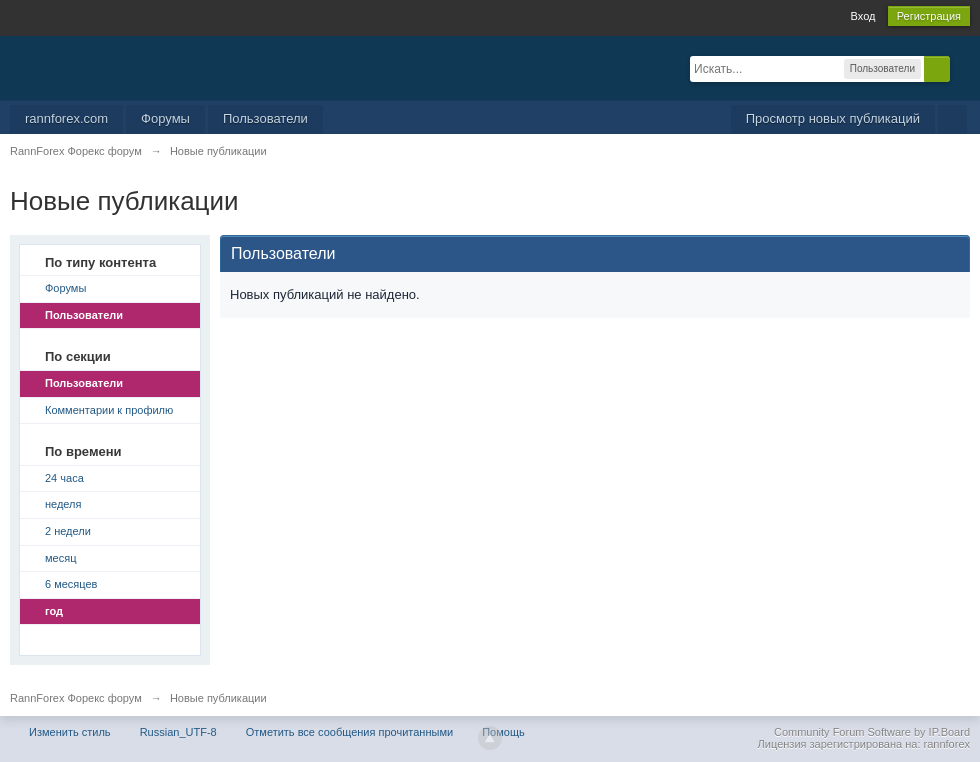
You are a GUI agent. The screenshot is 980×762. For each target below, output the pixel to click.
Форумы (165, 118)
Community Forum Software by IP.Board (872, 732)
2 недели (68, 531)
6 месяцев (71, 584)
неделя (63, 504)
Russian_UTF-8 (178, 732)
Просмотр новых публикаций (833, 118)
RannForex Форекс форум (76, 698)
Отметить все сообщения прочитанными (349, 732)
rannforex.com (66, 118)
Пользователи (265, 118)
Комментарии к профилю (109, 410)
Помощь (503, 732)
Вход (863, 16)
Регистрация (929, 16)
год (54, 611)
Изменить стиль (70, 732)
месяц (60, 558)
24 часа (64, 478)
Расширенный (962, 68)
